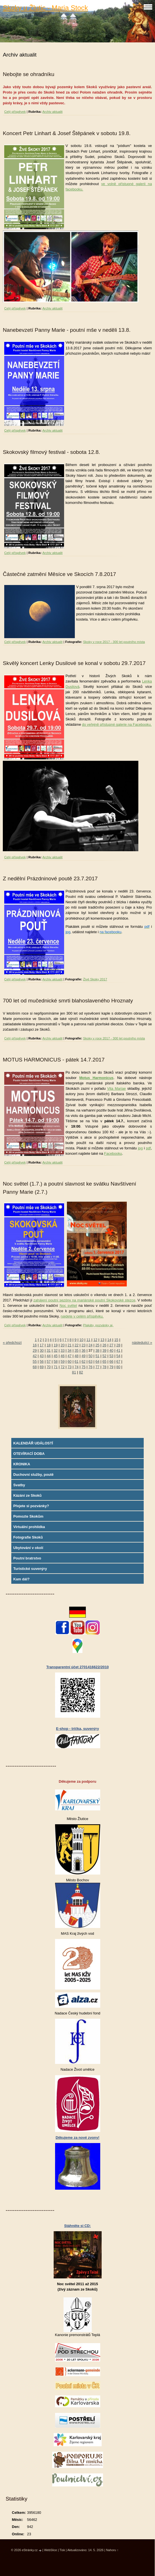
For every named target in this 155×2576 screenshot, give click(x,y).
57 (49, 1361)
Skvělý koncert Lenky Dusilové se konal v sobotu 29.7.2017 (74, 663)
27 (111, 1345)
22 (76, 1345)
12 (95, 1340)
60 (69, 1361)
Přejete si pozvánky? (31, 1506)
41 (118, 1350)
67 (118, 1361)
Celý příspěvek (15, 111)
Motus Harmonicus (96, 1078)
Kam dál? (21, 1579)
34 (69, 1350)
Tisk (62, 2550)
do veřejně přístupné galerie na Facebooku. (117, 724)
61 (76, 1361)
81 (74, 1372)
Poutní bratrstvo (27, 1558)
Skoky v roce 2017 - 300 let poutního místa (114, 642)
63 (90, 1361)
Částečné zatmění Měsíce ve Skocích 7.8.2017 (59, 574)
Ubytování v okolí (28, 1548)
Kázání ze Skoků (27, 1495)
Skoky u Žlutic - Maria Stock (45, 8)
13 (102, 1340)
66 (111, 1361)
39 (104, 1350)
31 (49, 1350)
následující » (142, 1342)
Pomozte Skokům (28, 1516)
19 (56, 1345)
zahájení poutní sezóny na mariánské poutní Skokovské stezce (84, 1300)
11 (88, 1340)
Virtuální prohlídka (29, 1527)
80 (118, 1367)
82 (81, 1372)
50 (90, 1356)
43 (42, 1356)
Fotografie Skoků (28, 1537)
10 (81, 1340)
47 (69, 1356)
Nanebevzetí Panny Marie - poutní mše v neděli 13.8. (66, 330)
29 (35, 1350)
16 (35, 1345)
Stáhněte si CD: (77, 2226)
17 (42, 1345)
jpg (140, 1148)
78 (104, 1367)
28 (118, 1345)
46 (63, 1356)
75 (84, 1367)
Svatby (19, 1485)
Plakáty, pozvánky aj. (98, 1325)
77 (97, 1367)
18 (49, 1345)
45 (56, 1356)
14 (109, 1340)
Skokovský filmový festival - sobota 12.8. (51, 452)
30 (42, 1350)
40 (111, 1350)
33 (63, 1350)
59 (63, 1361)
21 (69, 1345)
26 (104, 1345)
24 (90, 1345)
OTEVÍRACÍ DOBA (29, 1453)
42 (35, 1356)
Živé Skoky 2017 (95, 979)
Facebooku (113, 1153)
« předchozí (12, 1342)
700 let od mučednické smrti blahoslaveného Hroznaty (68, 1001)
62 (84, 1361)
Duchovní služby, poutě (33, 1474)
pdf (148, 1148)
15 (116, 1340)
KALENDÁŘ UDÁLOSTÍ (33, 1443)
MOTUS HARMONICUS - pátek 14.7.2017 (53, 1060)
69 (42, 1367)
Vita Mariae (116, 1088)
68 (35, 1367)
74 (76, 1367)
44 (49, 1356)
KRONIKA (21, 1464)
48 (76, 1356)
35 (76, 1350)
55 (35, 1361)
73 (69, 1367)
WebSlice (50, 2550)
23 (84, 1345)
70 (49, 1367)
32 (56, 1350)
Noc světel (68, 1305)
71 (56, 1367)
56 (42, 1361)
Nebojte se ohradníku (28, 74)
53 (111, 1356)
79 (111, 1367)
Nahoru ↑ (112, 2550)
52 (104, 1356)
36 (84, 1350)
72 (63, 1367)
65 (104, 1361)
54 (118, 1356)
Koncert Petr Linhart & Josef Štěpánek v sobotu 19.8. (66, 133)
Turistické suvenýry (30, 1569)
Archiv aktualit (52, 111)
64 (97, 1361)
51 (97, 1356)
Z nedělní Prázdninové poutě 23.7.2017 (50, 878)
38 (97, 1350)
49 (84, 1356)
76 (90, 1367)
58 (56, 1361)
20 (63, 1345)
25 (97, 1345)
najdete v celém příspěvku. (82, 1316)
